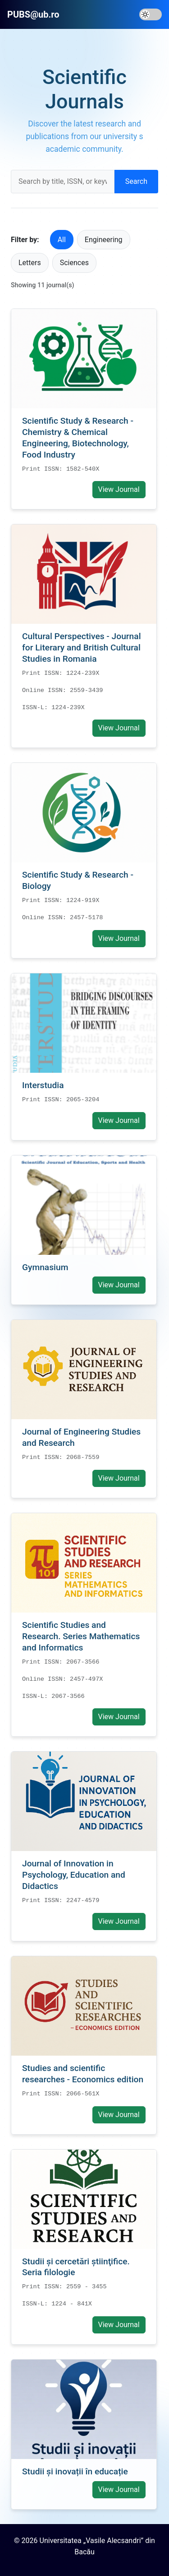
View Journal (119, 489)
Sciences (74, 262)
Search (136, 181)
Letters (29, 262)
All (62, 239)
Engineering (104, 239)
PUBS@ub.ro (33, 14)
